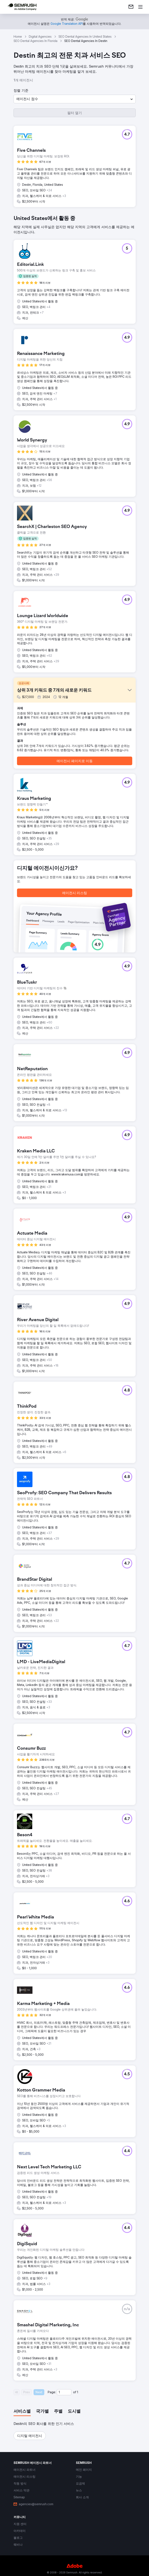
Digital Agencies (40, 36)
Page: (52, 2392)
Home (18, 36)
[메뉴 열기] (140, 7)
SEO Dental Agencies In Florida (35, 41)
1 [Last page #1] (77, 2392)
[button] (75, 99)
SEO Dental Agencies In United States (85, 36)
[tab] (22, 2411)
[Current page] (64, 2392)
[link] (131, 7)
